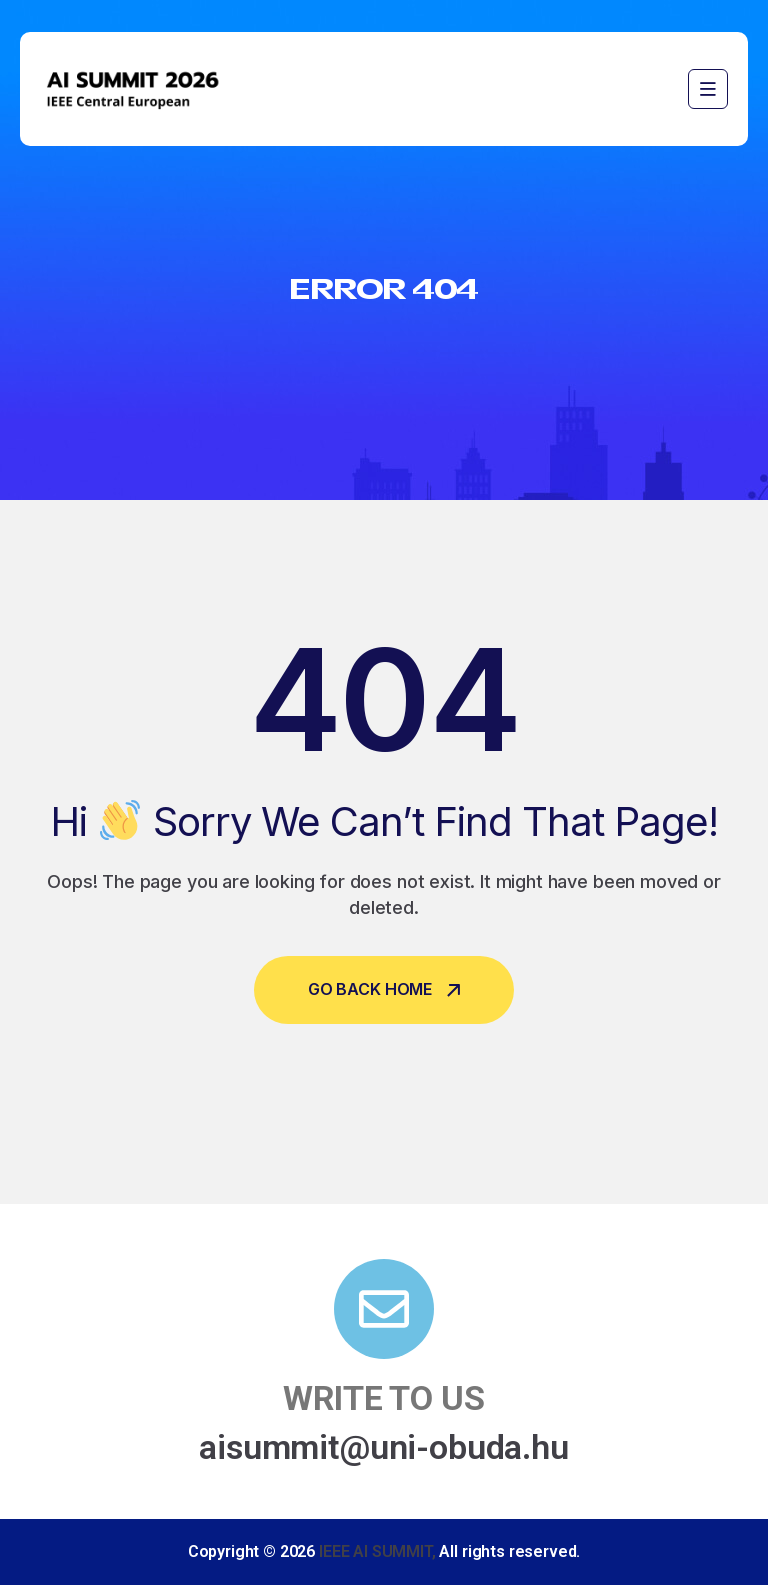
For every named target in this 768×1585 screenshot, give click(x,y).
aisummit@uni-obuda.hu (384, 1447)
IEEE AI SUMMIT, (377, 1551)
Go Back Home (384, 989)
